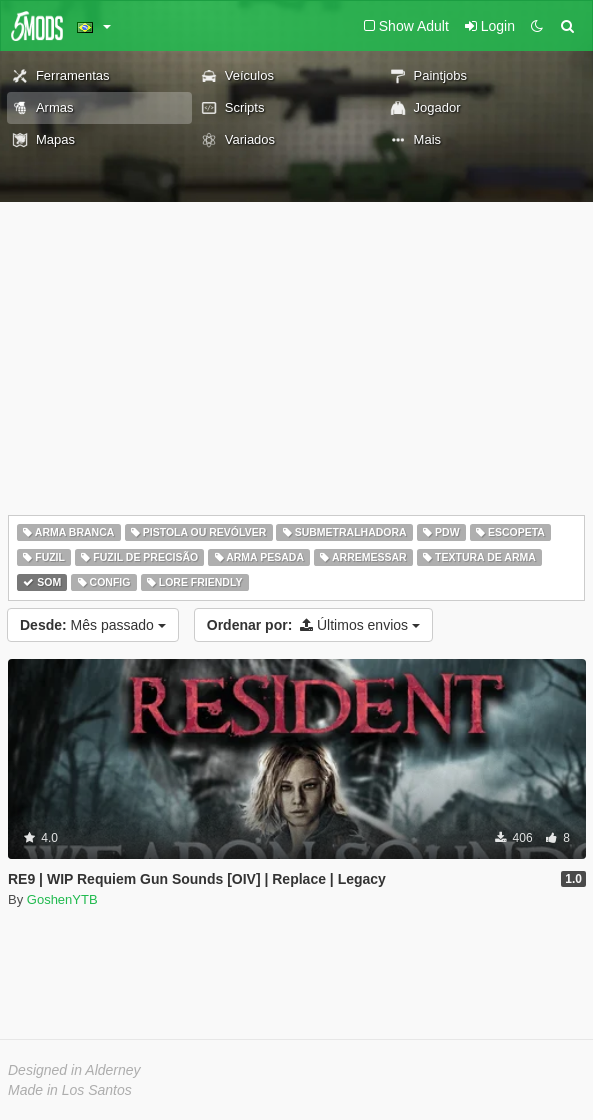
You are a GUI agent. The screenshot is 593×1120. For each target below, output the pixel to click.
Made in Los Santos (70, 1090)
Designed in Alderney (74, 1070)
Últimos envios (313, 625)
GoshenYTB (62, 899)
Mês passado (93, 625)
